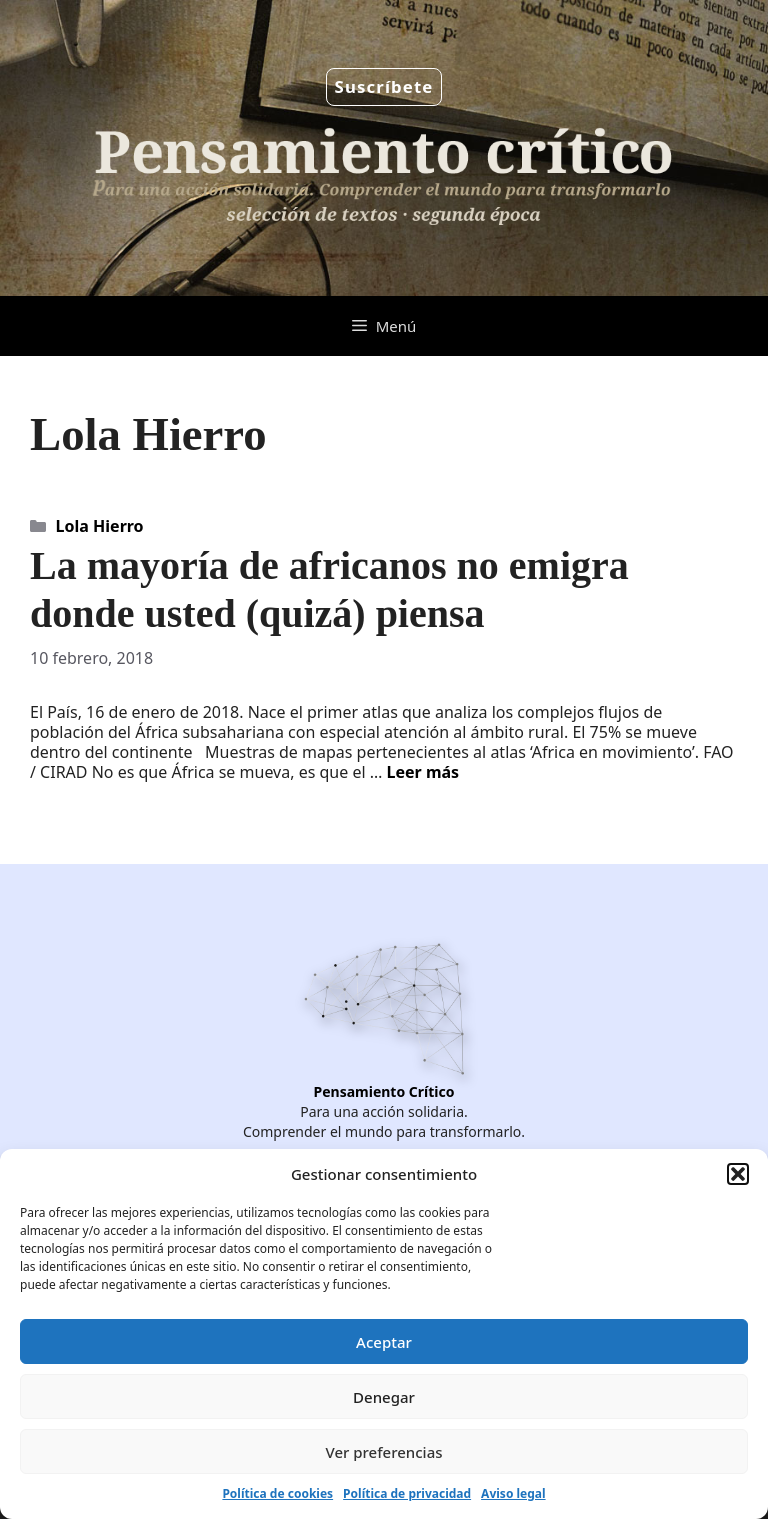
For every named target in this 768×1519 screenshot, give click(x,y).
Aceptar (384, 1342)
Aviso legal (513, 1493)
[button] (738, 1174)
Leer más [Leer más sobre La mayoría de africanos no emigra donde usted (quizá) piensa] (423, 772)
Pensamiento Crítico (384, 1091)
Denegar (384, 1397)
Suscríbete (384, 86)
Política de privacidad (407, 1493)
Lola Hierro (100, 526)
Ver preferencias (383, 1452)
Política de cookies (277, 1493)
